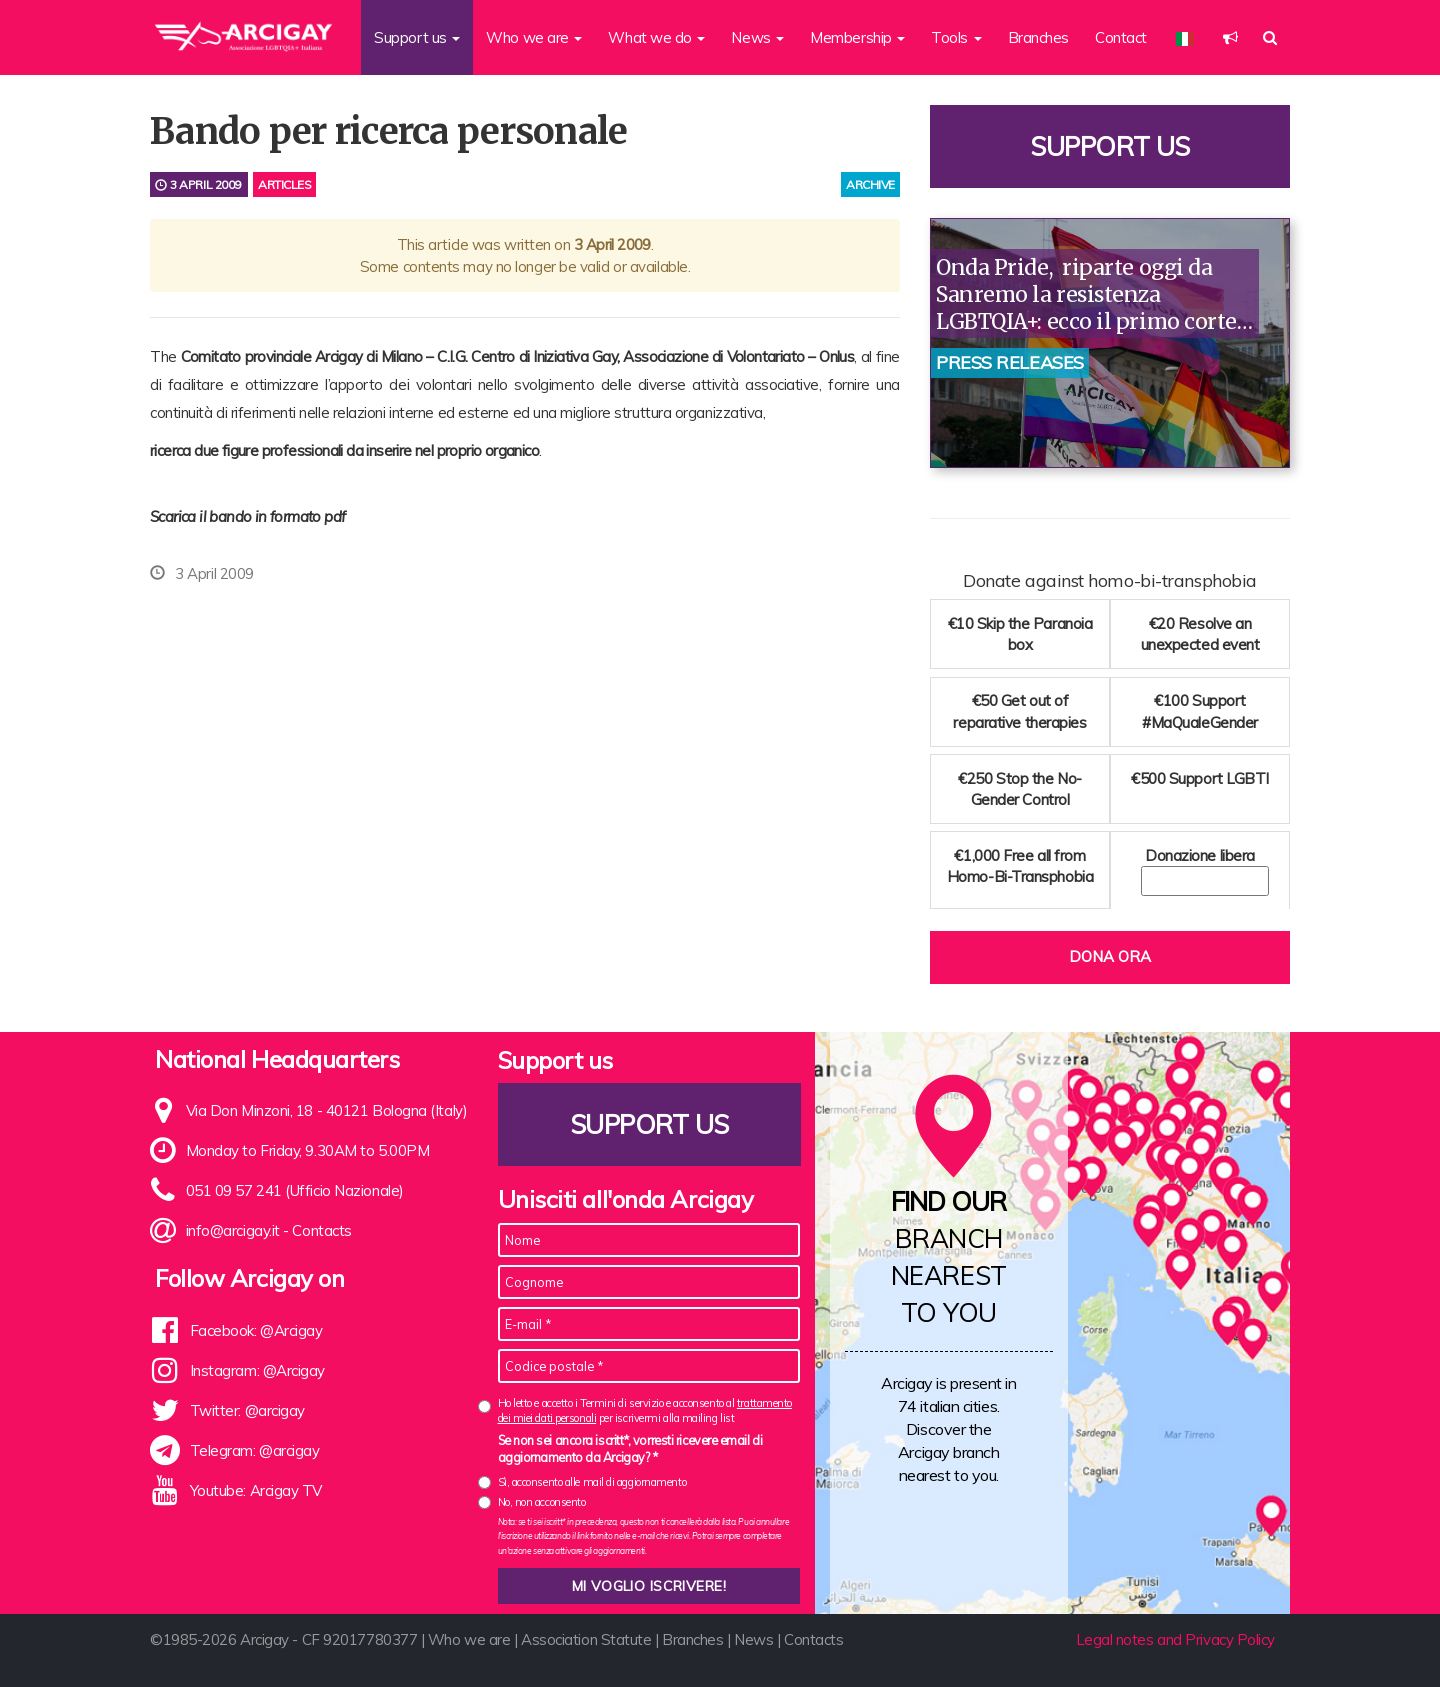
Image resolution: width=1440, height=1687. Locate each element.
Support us (1110, 146)
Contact (1121, 37)
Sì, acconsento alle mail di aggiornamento (592, 1482)
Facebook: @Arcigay (256, 1330)
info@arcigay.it (233, 1230)
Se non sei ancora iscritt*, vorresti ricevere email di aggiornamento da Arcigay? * (630, 1449)
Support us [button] (417, 37)
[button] (1230, 37)
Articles (284, 184)
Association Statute (586, 1639)
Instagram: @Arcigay (257, 1370)
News (753, 1639)
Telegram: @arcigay (255, 1450)
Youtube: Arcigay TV (256, 1490)
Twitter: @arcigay (247, 1410)
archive (870, 184)
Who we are (469, 1639)
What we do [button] (656, 37)
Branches (1038, 37)
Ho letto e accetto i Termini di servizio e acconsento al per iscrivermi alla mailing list (645, 1410)
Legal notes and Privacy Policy (1176, 1639)
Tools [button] (956, 37)
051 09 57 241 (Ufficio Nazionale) (295, 1190)
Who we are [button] (534, 37)
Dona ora (1110, 956)
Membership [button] (857, 37)
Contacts (321, 1230)
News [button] (757, 37)
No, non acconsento (542, 1502)
